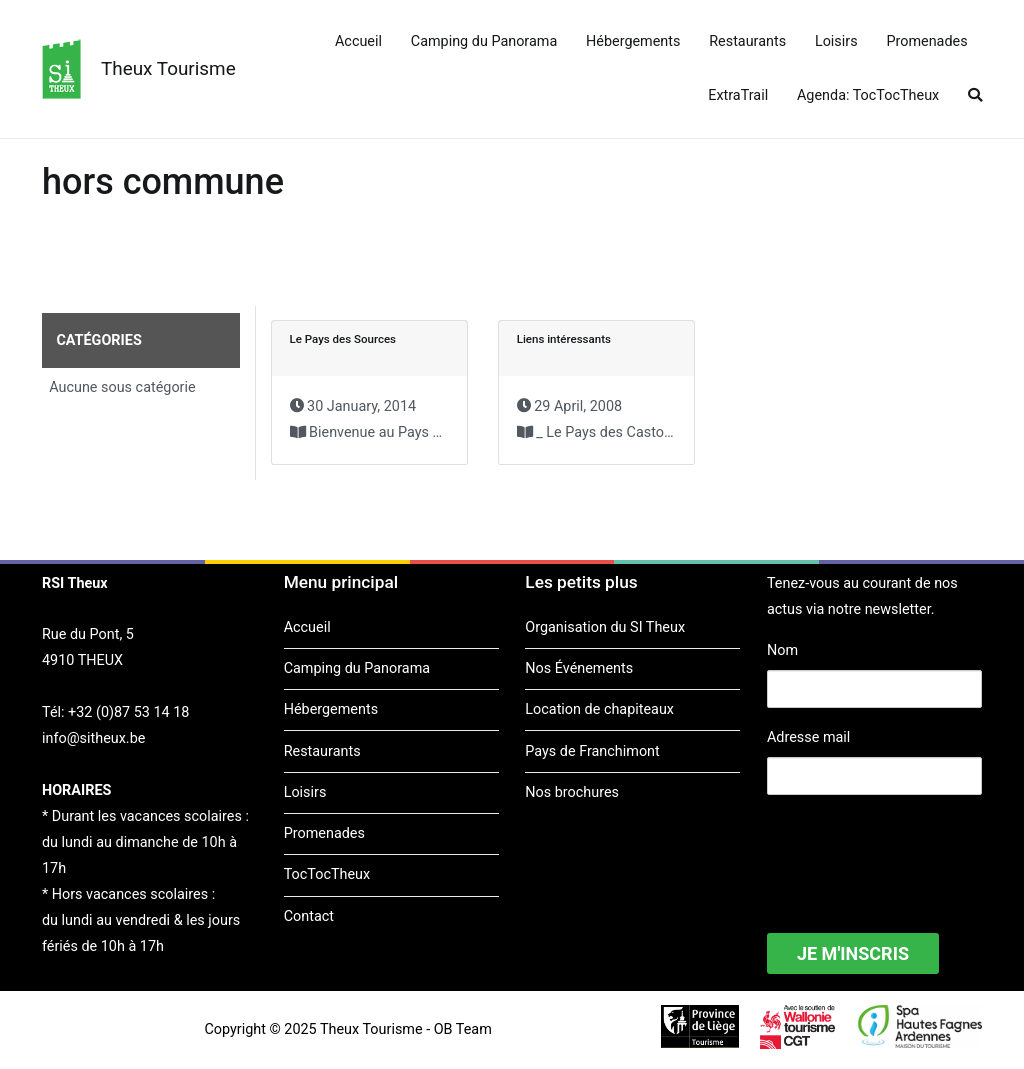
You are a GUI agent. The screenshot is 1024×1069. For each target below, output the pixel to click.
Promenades (926, 41)
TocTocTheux (327, 874)
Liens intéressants (564, 339)
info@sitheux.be (93, 738)
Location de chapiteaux (599, 709)
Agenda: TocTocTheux (868, 95)
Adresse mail (808, 737)
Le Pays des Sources (343, 339)
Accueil (358, 41)
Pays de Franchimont (592, 751)
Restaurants (747, 41)
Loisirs (836, 41)
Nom (782, 650)
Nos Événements (579, 668)
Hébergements (633, 41)
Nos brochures (572, 792)
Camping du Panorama (484, 41)
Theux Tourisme (168, 68)
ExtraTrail (738, 95)
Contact (309, 916)
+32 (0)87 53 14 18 (128, 712)
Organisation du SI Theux (605, 627)
